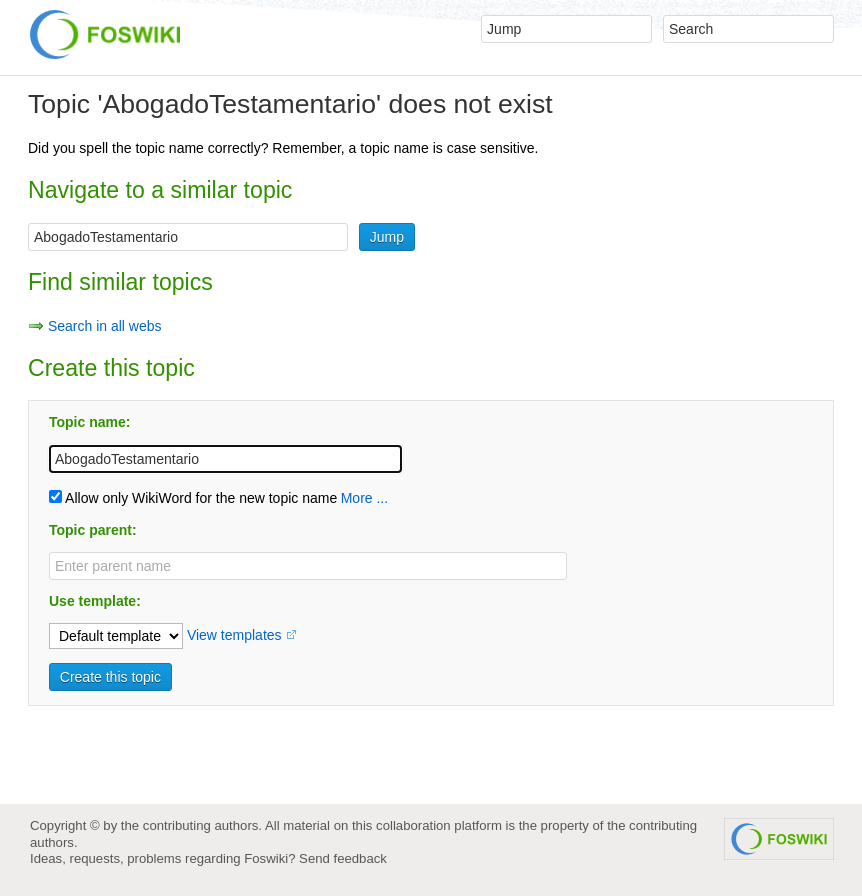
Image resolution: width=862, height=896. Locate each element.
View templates (234, 635)
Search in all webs (105, 326)
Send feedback (343, 858)
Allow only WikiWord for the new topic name (193, 498)
